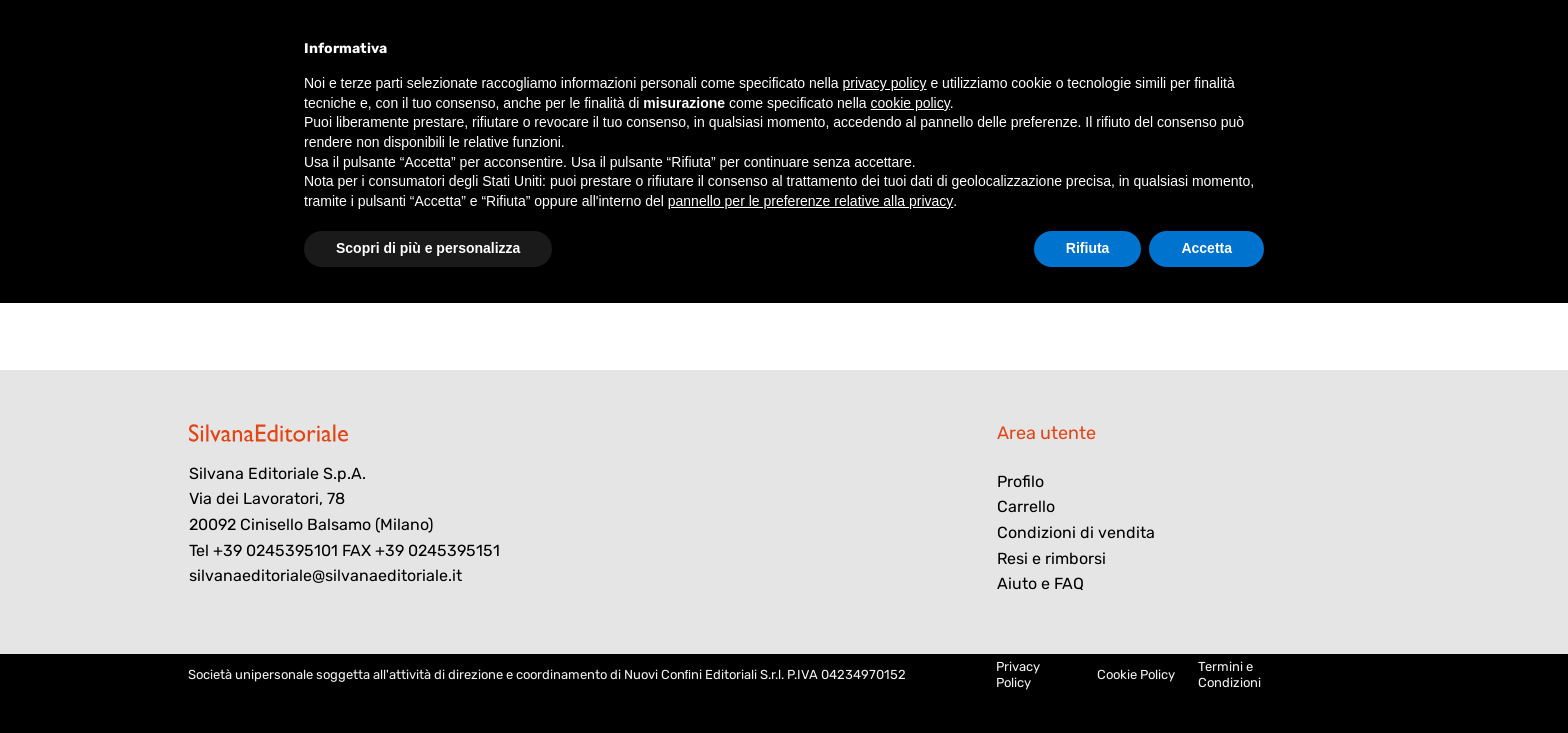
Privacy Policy (1018, 674)
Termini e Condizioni (1229, 674)
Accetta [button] (1206, 248)
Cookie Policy (1136, 674)
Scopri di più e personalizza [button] (428, 248)
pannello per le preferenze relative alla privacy (811, 201)
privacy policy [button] (885, 83)
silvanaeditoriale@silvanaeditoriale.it (325, 575)
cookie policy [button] (910, 103)
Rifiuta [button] (1088, 248)
